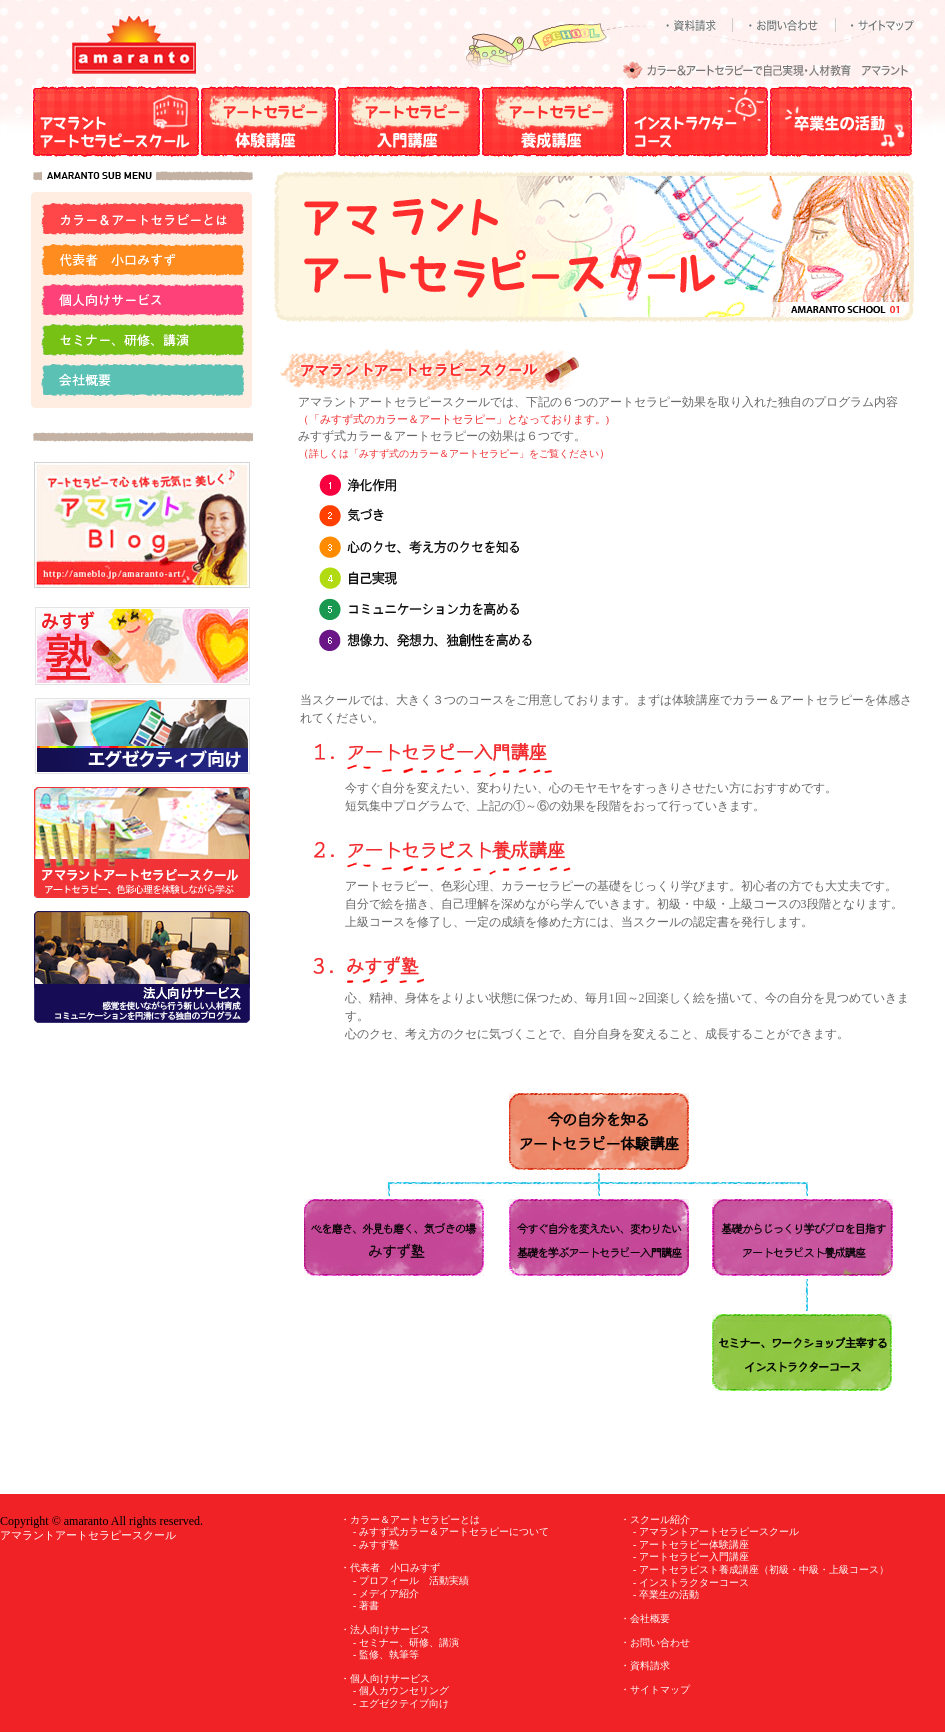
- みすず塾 (376, 1544)
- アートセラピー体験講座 (691, 1544)
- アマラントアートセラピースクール (716, 1531)
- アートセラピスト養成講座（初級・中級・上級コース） (761, 1569)
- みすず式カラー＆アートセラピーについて (451, 1531)
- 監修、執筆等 (386, 1654)
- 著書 (366, 1605)
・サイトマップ (655, 1689)
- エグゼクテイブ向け (401, 1703)
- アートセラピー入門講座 (691, 1556)
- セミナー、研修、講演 (406, 1642)
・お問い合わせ (655, 1642)
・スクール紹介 (655, 1519)
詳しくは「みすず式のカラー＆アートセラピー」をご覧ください (454, 453)
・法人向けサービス (385, 1629)
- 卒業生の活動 (666, 1594)
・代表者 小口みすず (390, 1567)
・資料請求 (645, 1665)
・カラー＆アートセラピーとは (410, 1519)
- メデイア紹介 (386, 1593)
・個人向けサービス (385, 1678)
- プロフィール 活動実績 (411, 1580)
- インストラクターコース (691, 1582)
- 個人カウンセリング (401, 1690)
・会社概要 (645, 1618)
